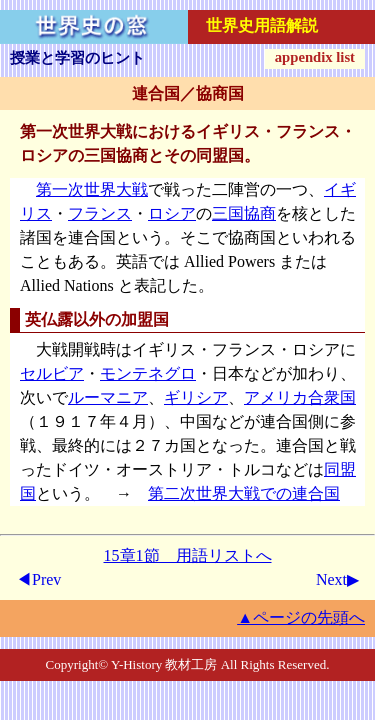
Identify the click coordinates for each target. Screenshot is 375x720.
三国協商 (244, 213)
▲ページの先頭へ (301, 617)
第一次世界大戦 (92, 189)
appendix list (315, 57)
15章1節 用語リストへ (188, 555)
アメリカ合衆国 (300, 397)
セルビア (52, 373)
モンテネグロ (148, 373)
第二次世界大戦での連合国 (244, 493)
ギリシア (196, 397)
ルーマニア (108, 397)
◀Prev (38, 579)
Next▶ (337, 579)
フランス (100, 213)
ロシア (172, 213)
